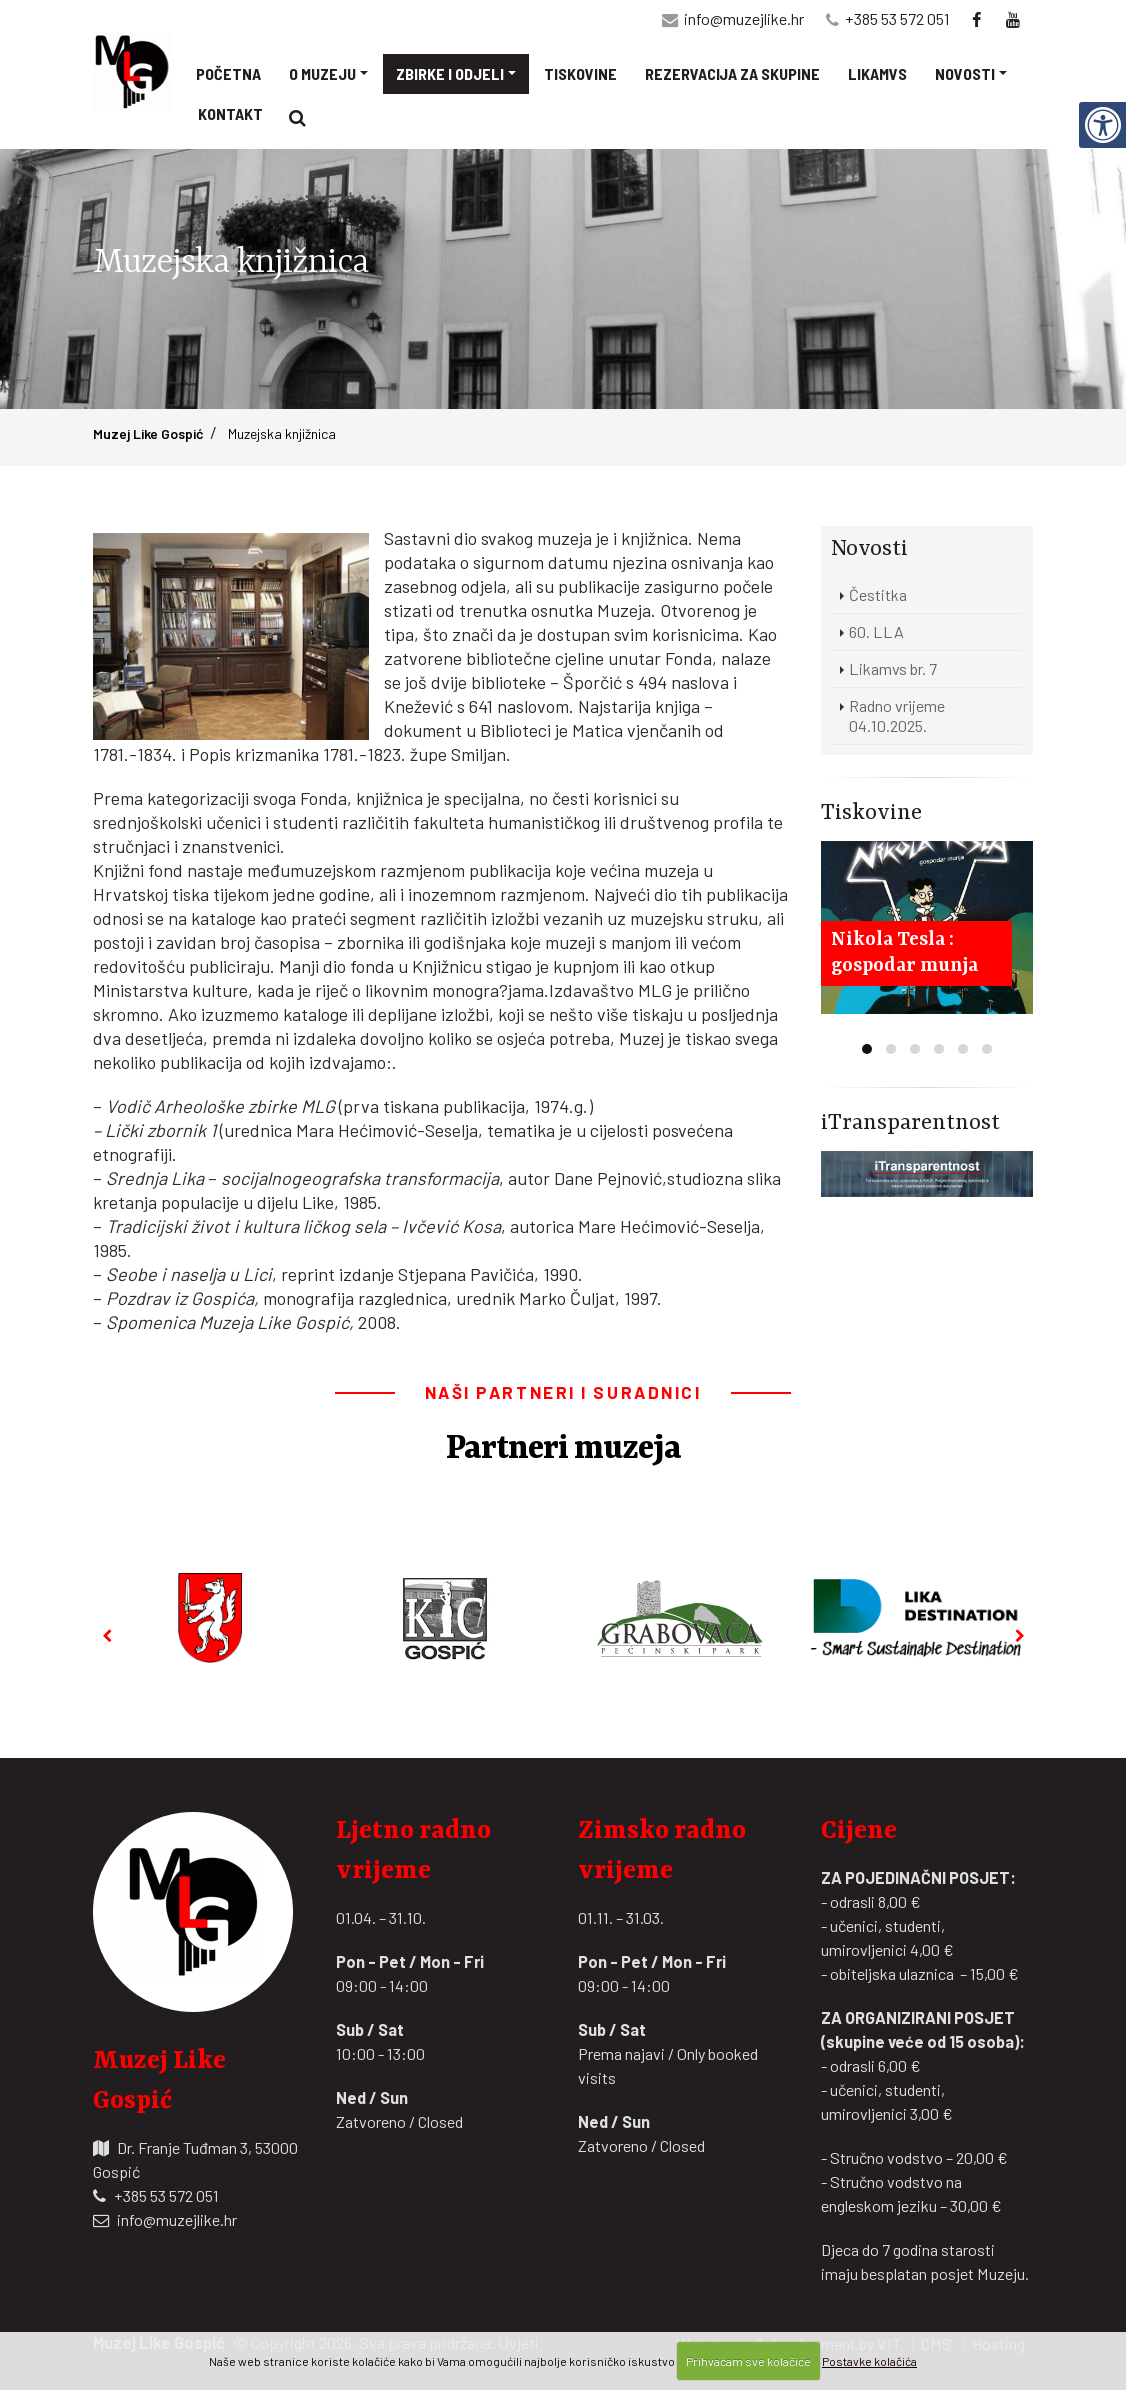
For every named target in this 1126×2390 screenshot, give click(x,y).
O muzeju (322, 73)
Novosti (965, 73)
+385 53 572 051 (897, 18)
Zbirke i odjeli (450, 73)
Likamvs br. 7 (893, 668)
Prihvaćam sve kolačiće (748, 2361)
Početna (228, 73)
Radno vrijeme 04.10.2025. (897, 715)
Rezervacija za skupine (732, 73)
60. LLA (876, 631)
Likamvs (877, 73)
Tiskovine (580, 73)
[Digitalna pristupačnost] (1102, 124)
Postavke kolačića (869, 2361)
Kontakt (230, 113)
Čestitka (878, 594)
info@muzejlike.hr (744, 18)
